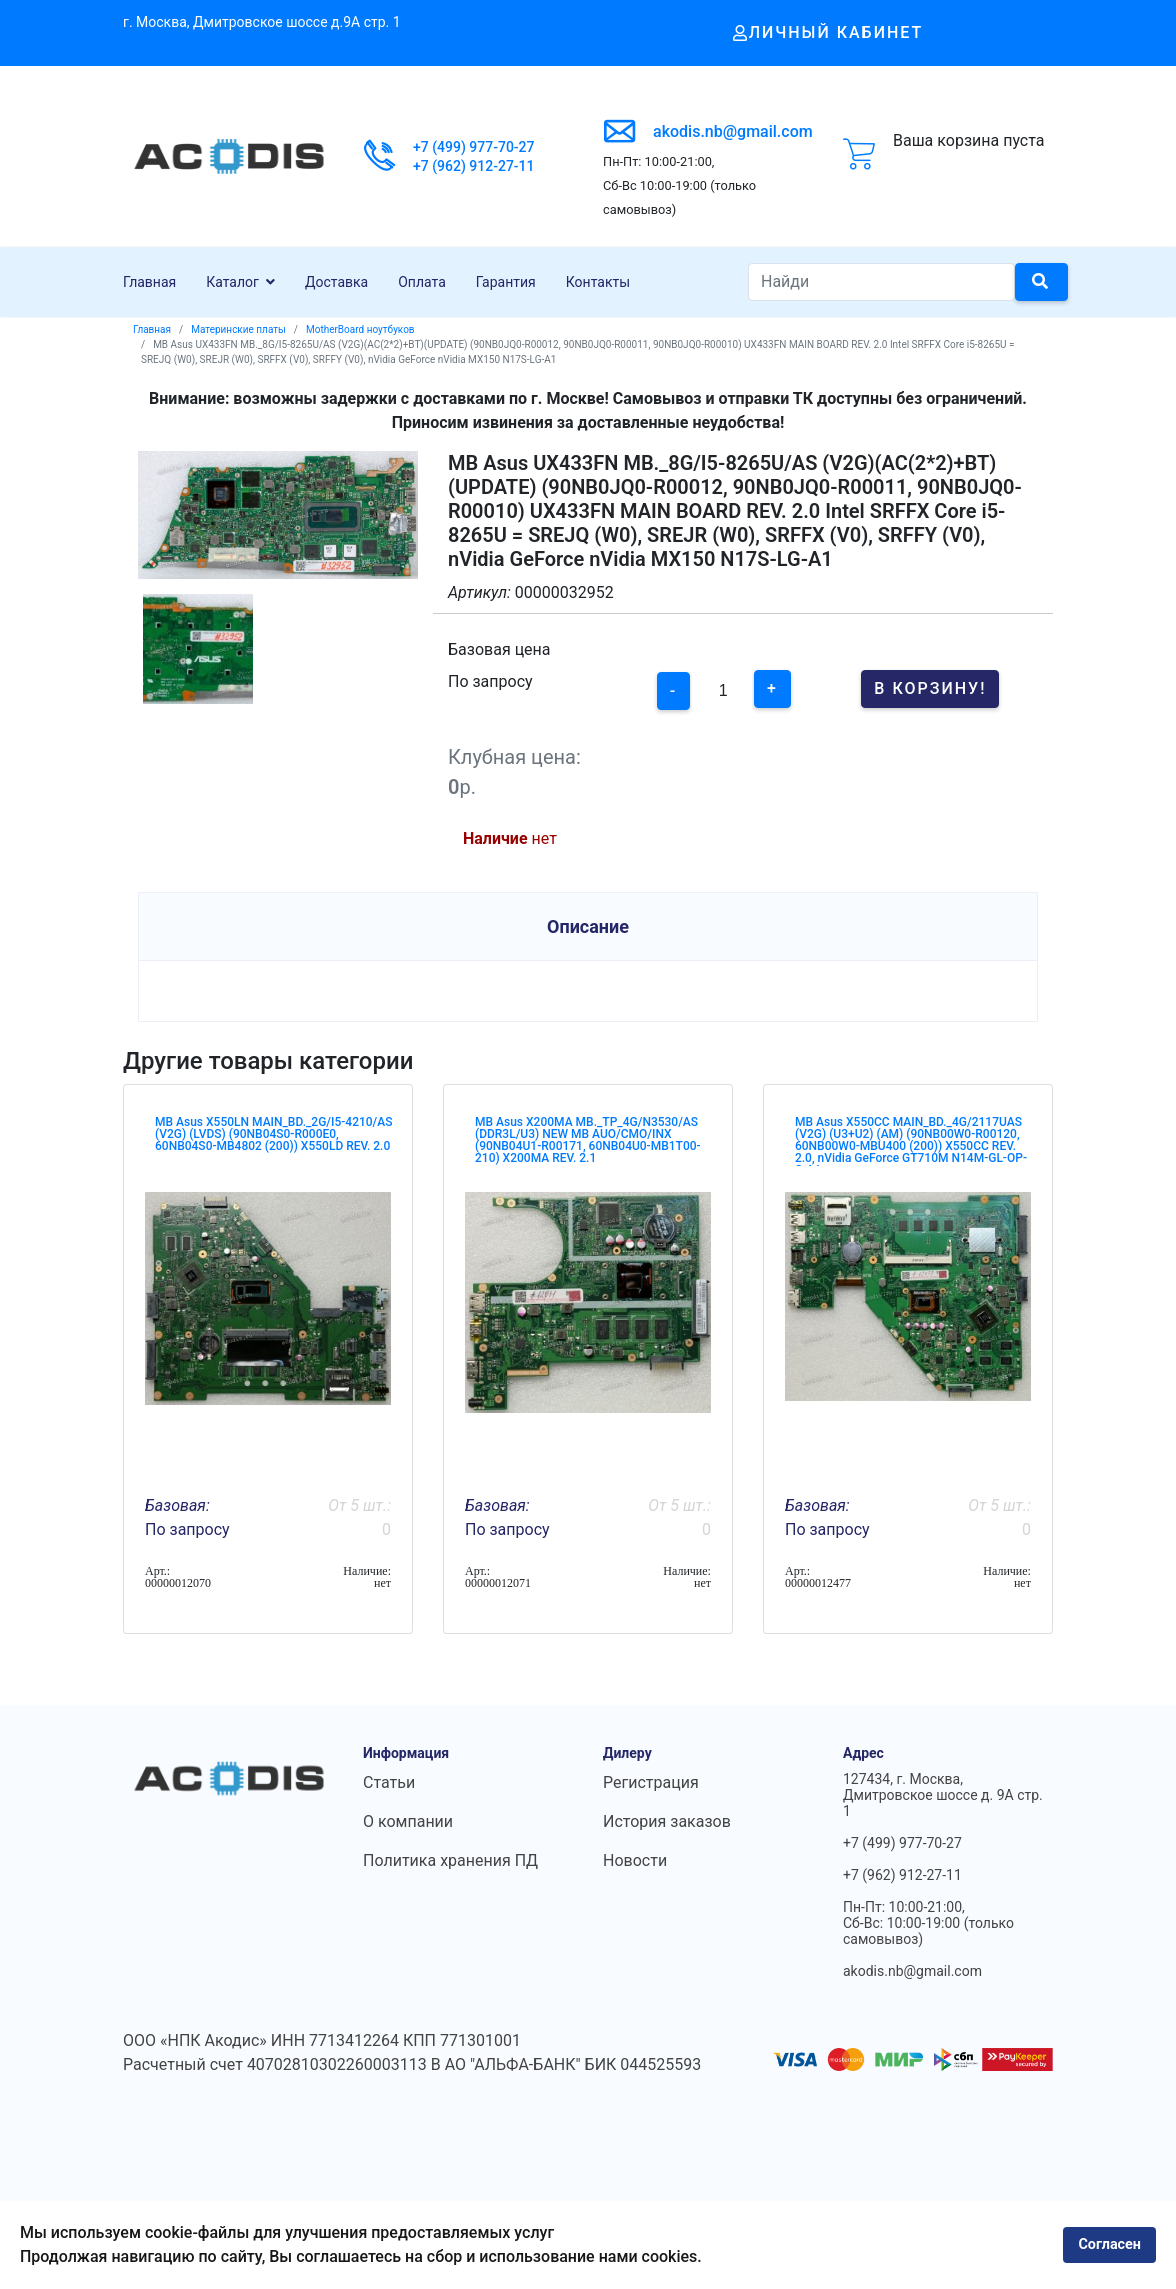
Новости (635, 1860)
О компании (408, 1821)
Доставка (336, 282)
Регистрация (651, 1782)
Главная (149, 282)
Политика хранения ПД (450, 1860)
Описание (588, 926)
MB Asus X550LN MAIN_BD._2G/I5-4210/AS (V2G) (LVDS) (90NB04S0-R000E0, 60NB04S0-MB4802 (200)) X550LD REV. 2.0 (274, 1134)
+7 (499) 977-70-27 (474, 147)
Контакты (598, 282)
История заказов (667, 1821)
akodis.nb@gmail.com (733, 131)
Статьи (389, 1782)
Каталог (232, 282)
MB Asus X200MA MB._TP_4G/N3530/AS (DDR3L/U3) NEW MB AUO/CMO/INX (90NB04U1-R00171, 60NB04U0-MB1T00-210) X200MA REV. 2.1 (588, 1140)
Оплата (422, 282)
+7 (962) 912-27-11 (474, 166)
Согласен (1109, 2244)
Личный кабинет (828, 32)
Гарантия (506, 282)
